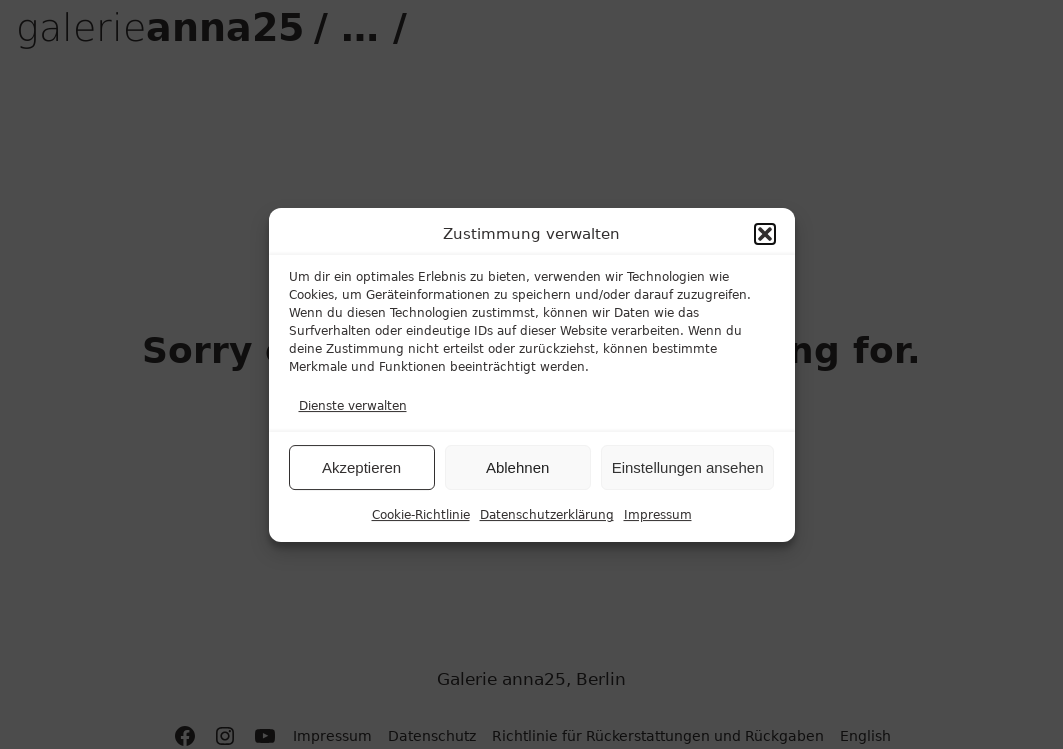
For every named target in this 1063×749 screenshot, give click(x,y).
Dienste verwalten (353, 408)
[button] (765, 236)
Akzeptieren (361, 469)
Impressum (658, 517)
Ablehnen (517, 469)
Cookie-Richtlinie (421, 517)
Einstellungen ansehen (688, 469)
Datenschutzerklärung (547, 517)
